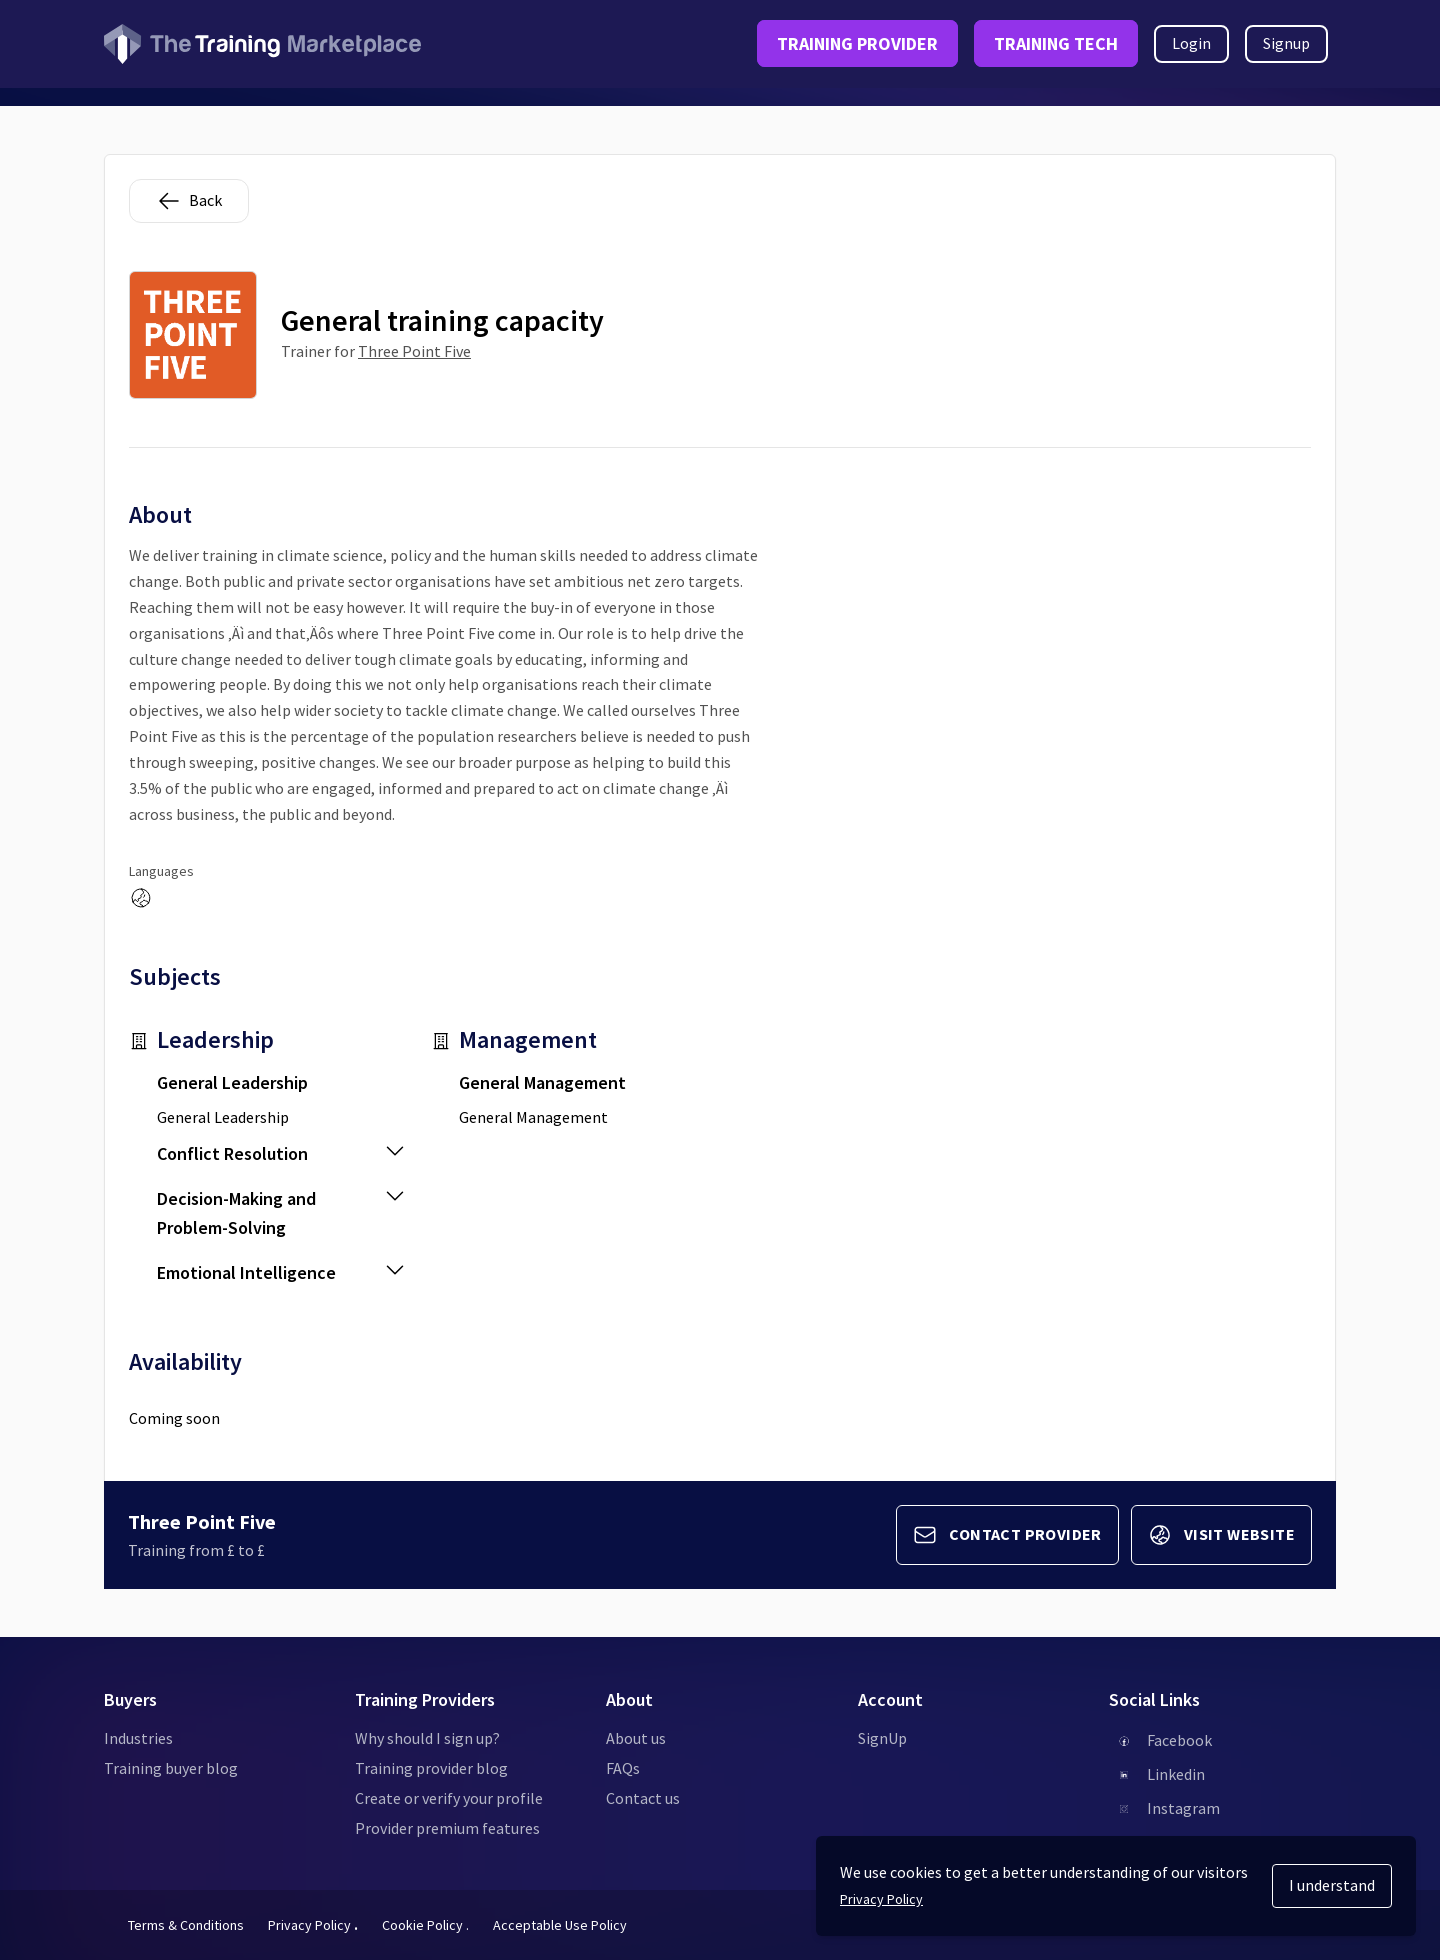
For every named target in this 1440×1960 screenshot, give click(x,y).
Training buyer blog (171, 1768)
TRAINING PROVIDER (857, 43)
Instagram (1183, 1808)
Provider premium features (447, 1828)
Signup (1286, 43)
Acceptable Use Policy (560, 1925)
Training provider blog (431, 1768)
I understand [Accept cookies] (1332, 1885)
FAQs (623, 1768)
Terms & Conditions (186, 1925)
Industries (138, 1738)
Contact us (643, 1798)
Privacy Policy (313, 1925)
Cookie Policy (425, 1925)
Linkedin (1176, 1774)
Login (1191, 43)
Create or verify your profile (449, 1798)
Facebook (1179, 1740)
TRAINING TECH (1056, 43)
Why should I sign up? (427, 1738)
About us (636, 1738)
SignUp (882, 1738)
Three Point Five (414, 351)
